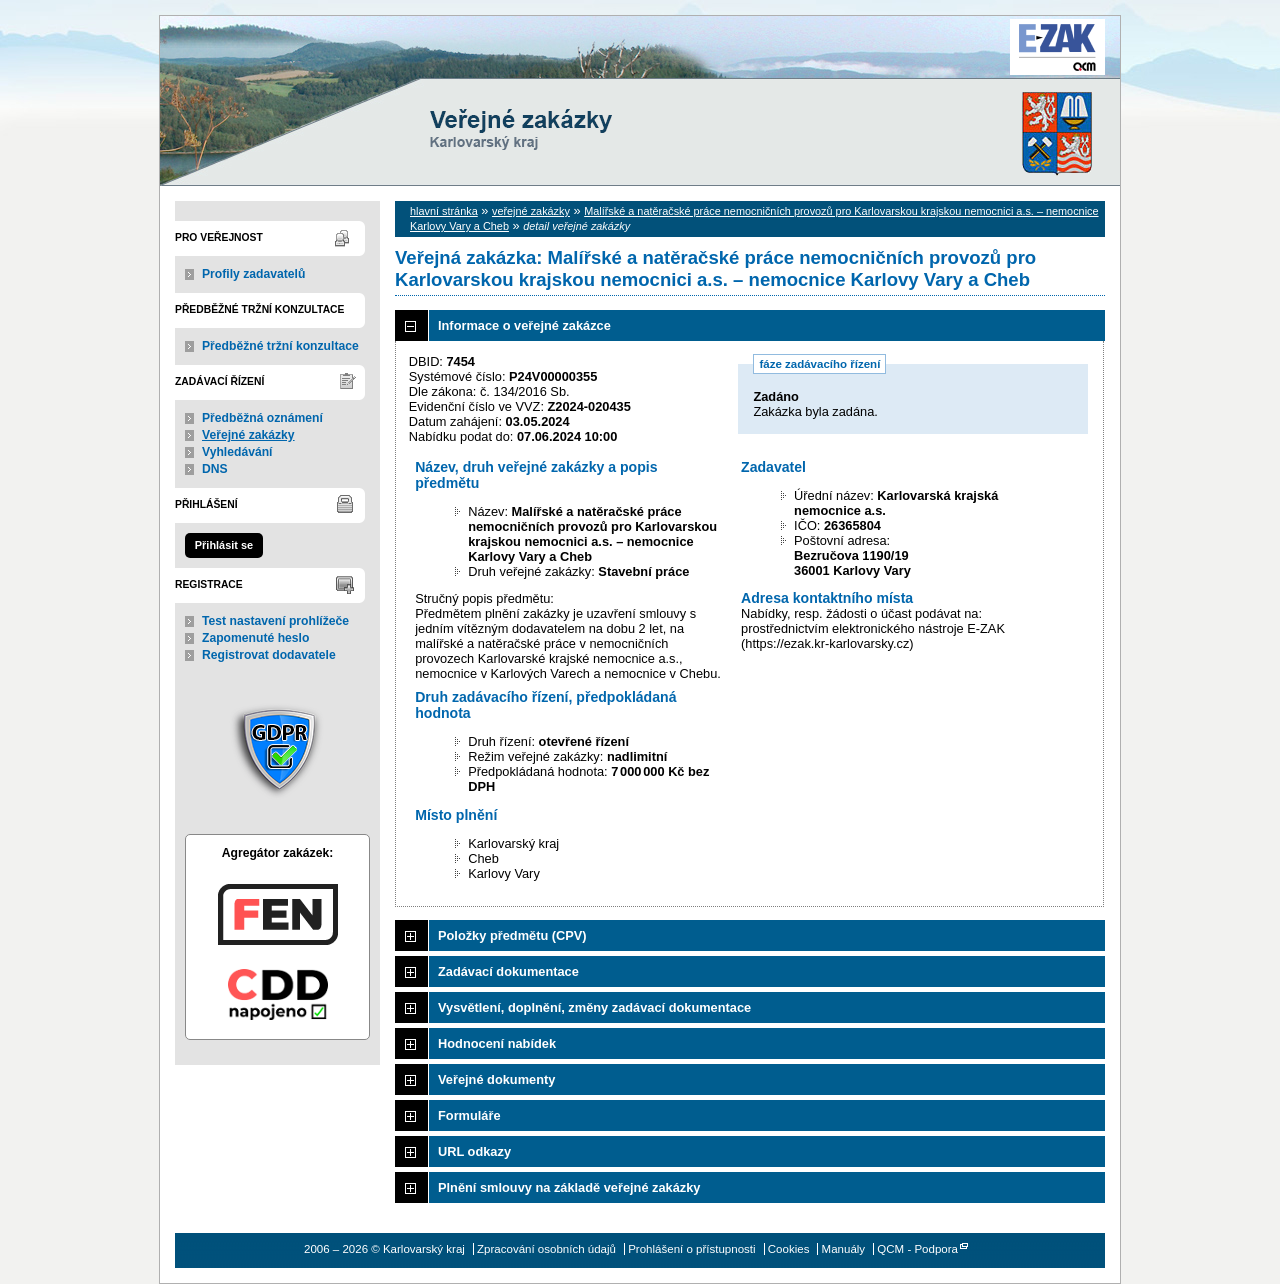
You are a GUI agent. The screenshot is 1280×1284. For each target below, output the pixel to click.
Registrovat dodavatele (269, 655)
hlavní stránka (444, 211)
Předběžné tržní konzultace (280, 346)
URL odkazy (474, 1151)
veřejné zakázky (531, 211)
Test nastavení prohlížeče (275, 621)
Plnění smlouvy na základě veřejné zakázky (569, 1187)
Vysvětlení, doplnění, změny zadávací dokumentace (594, 1007)
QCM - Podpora (917, 1249)
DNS (215, 469)
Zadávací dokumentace (508, 971)
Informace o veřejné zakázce (524, 325)
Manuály (844, 1249)
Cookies (789, 1249)
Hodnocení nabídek (497, 1043)
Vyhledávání (237, 452)
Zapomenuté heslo (255, 638)
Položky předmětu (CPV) (512, 935)
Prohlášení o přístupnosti (691, 1249)
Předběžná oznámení (262, 418)
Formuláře (469, 1115)
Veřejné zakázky (248, 435)
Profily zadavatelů (253, 274)
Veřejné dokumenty (496, 1079)
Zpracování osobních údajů (546, 1249)
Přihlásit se (224, 545)
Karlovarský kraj (580, 64)
